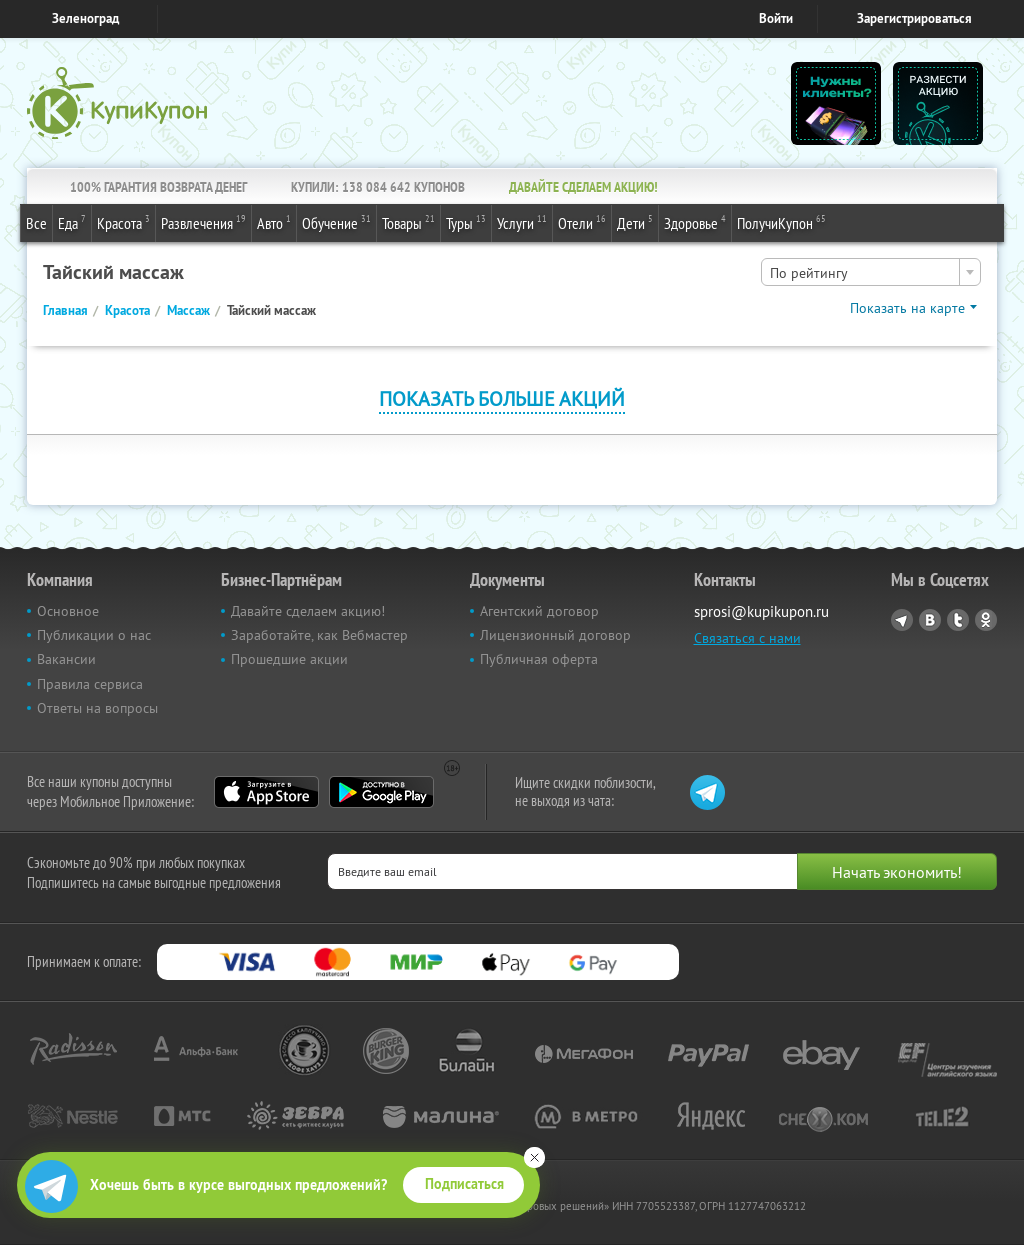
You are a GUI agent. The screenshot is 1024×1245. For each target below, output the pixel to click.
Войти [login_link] (776, 18)
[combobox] (871, 272)
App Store (266, 792)
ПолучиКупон (781, 222)
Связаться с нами (747, 638)
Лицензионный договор (555, 635)
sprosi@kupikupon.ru (761, 611)
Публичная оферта (539, 659)
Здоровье (695, 222)
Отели (582, 222)
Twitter (958, 620)
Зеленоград (85, 18)
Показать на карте (907, 308)
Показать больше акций (502, 398)
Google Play (381, 792)
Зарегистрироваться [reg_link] (914, 18)
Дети (635, 222)
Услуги (522, 222)
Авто (274, 222)
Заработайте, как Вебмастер (319, 635)
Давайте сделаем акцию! (308, 611)
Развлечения (203, 222)
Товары (408, 222)
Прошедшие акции (289, 659)
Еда (72, 222)
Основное (68, 611)
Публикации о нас (94, 635)
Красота (123, 222)
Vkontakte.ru (930, 620)
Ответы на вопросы (97, 708)
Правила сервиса (90, 684)
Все (36, 223)
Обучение (336, 222)
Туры (466, 222)
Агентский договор (539, 611)
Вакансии (66, 659)
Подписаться (464, 1184)
